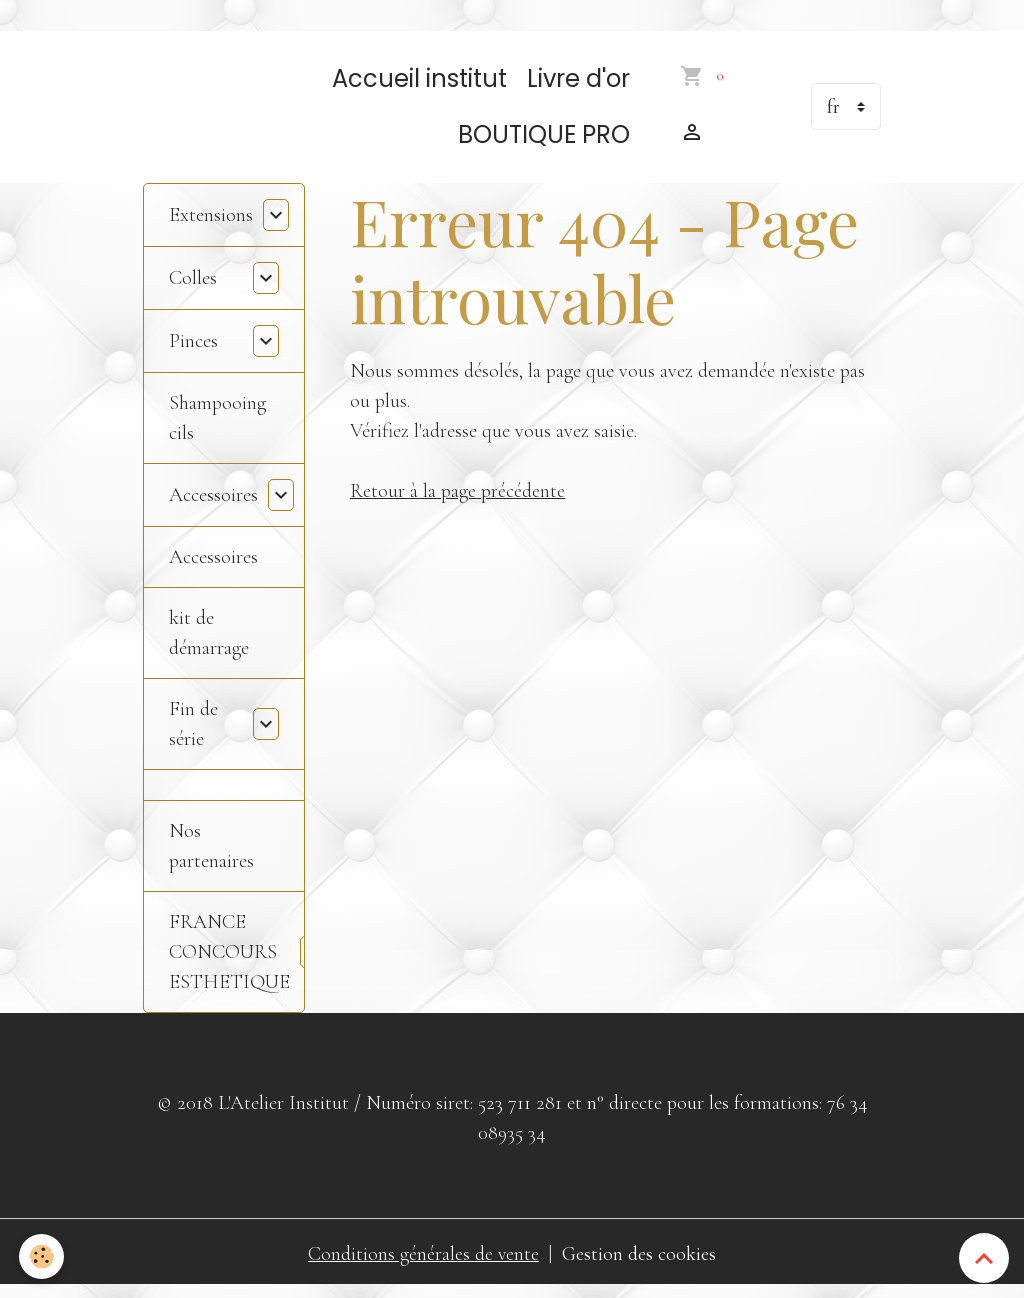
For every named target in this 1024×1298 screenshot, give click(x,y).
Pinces (193, 350)
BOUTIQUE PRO (544, 143)
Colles (193, 287)
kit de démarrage (209, 642)
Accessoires (213, 504)
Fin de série (193, 733)
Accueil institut (419, 87)
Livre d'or (578, 87)
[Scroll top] (984, 1258)
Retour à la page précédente (457, 501)
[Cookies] (42, 1256)
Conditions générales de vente (424, 1263)
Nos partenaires (211, 855)
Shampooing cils (217, 427)
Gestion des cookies (640, 1263)
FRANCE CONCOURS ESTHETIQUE (229, 961)
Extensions (211, 224)
